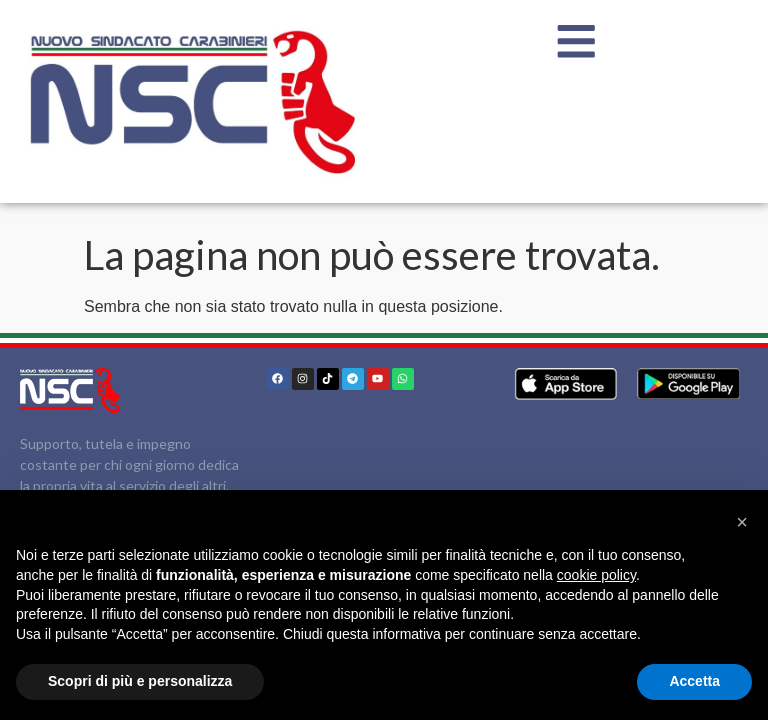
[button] (742, 522)
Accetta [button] (694, 681)
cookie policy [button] (596, 575)
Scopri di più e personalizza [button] (140, 681)
